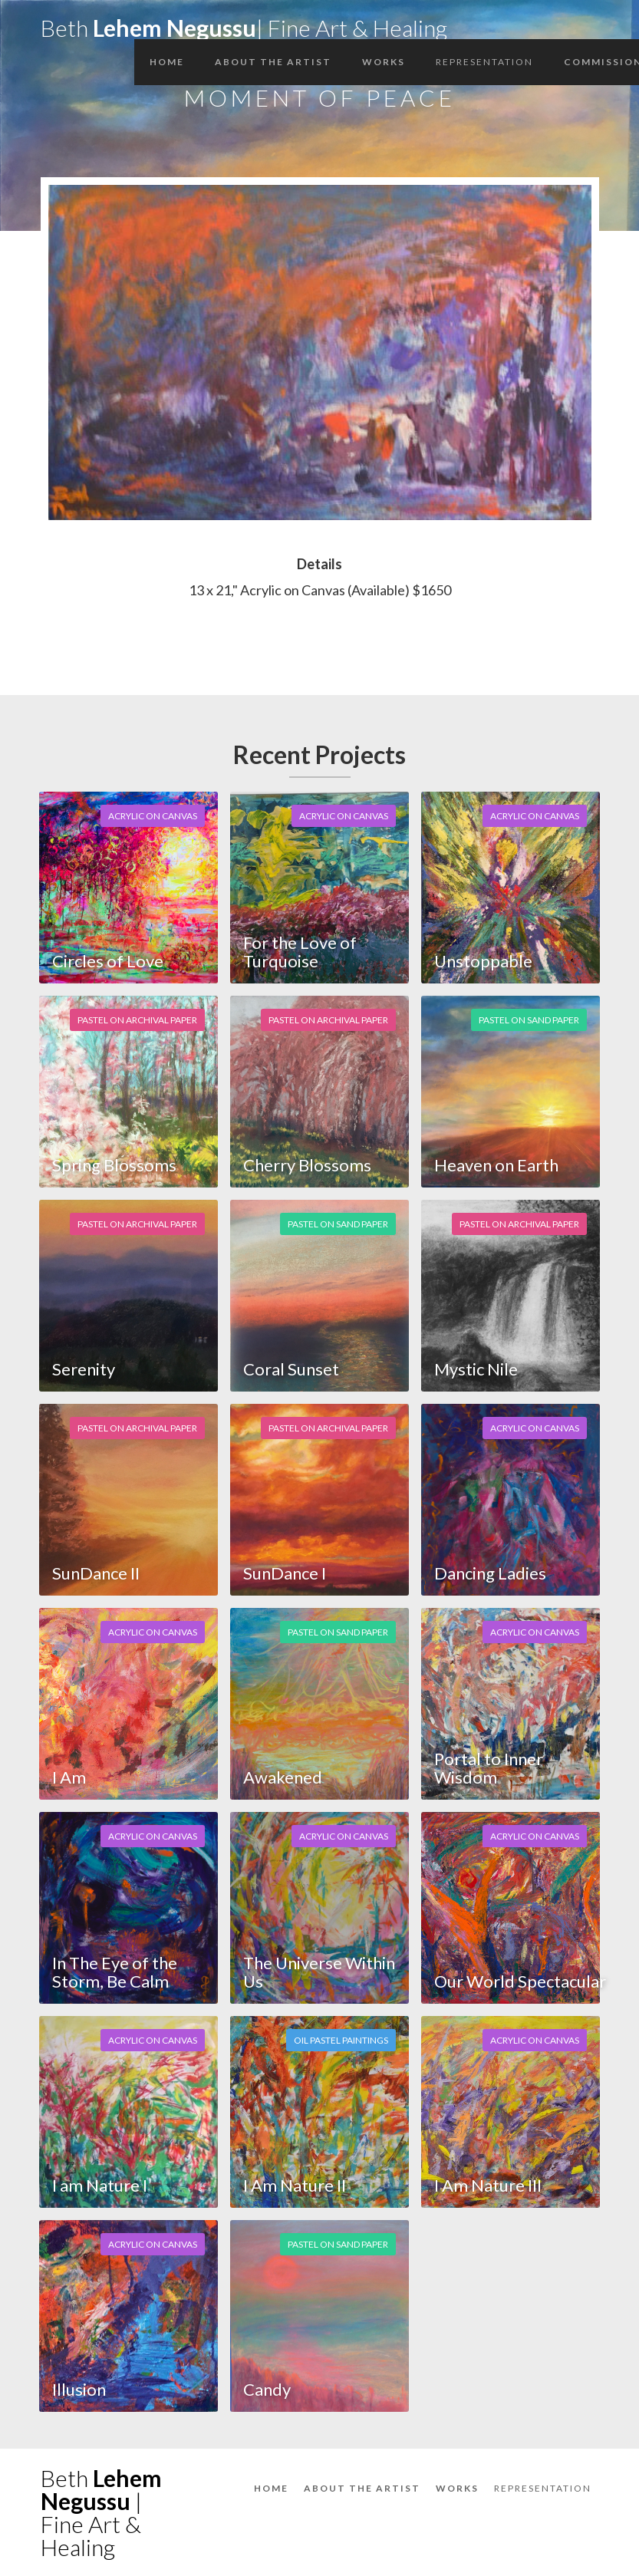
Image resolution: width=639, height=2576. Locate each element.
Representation (484, 62)
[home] (244, 23)
